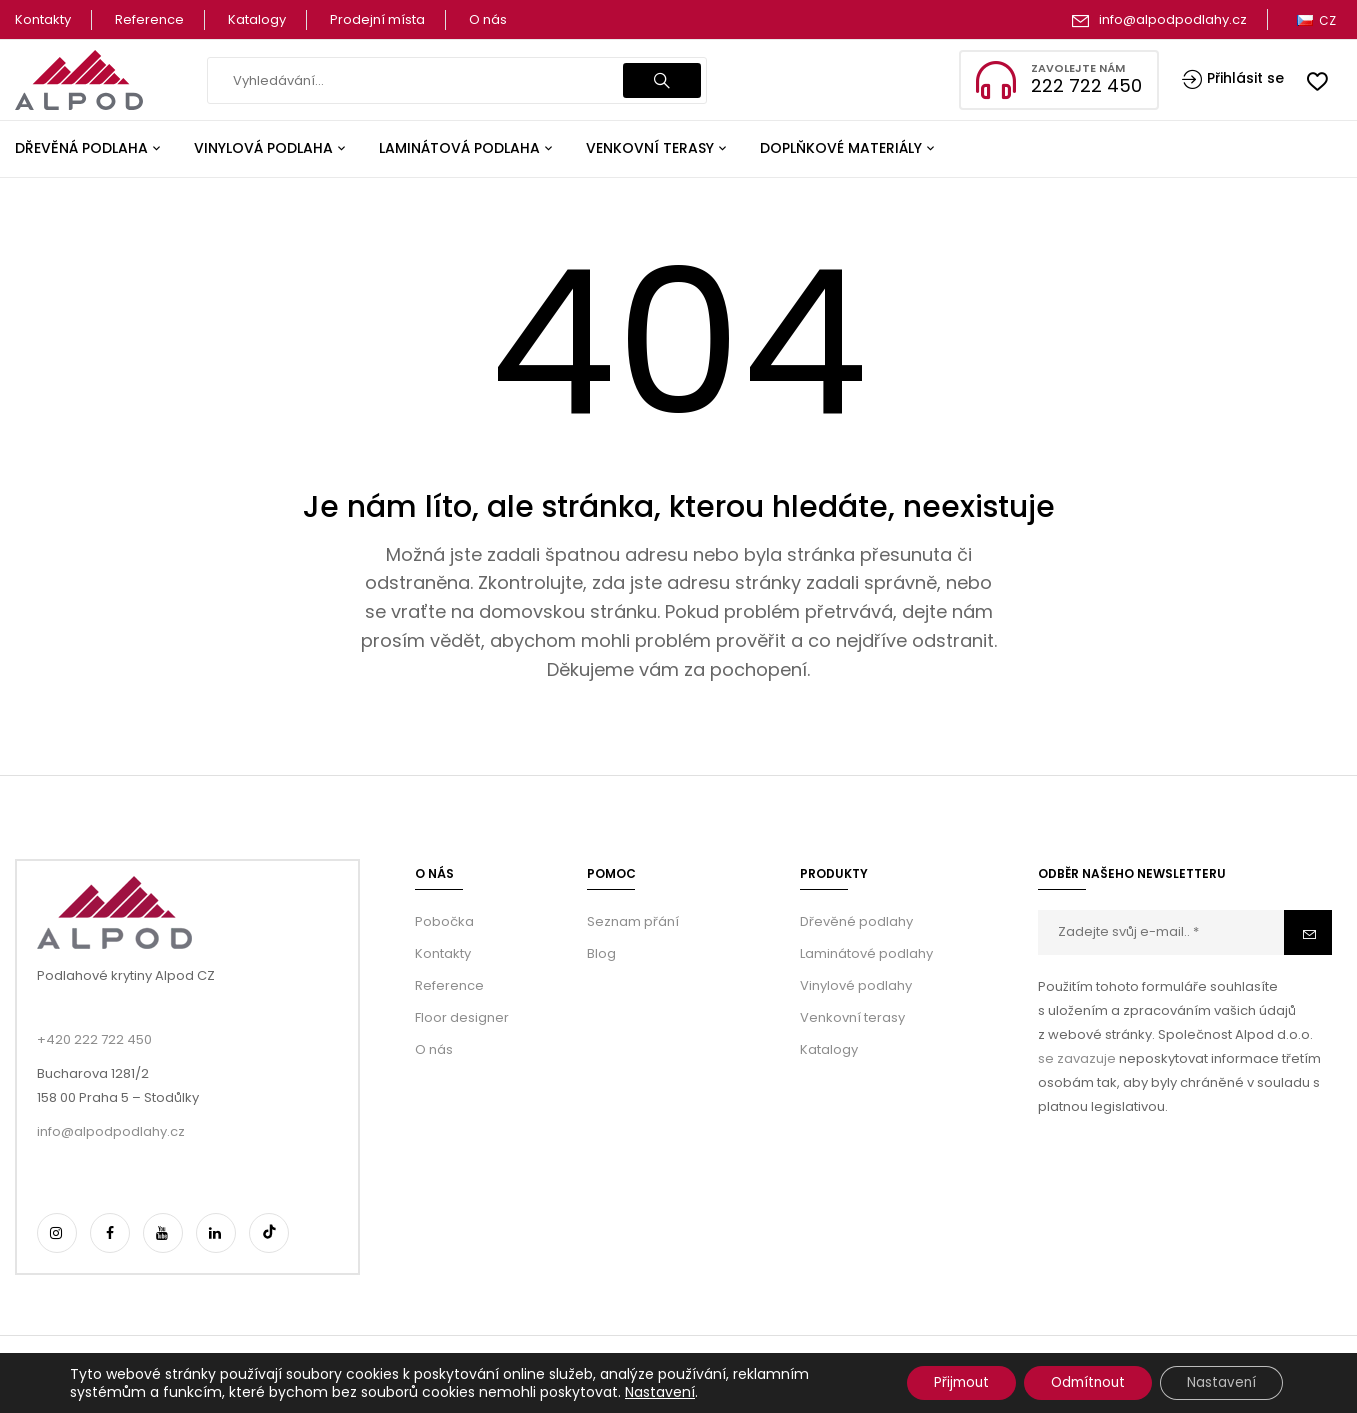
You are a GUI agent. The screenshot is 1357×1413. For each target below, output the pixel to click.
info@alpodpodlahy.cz (1173, 19)
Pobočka (444, 921)
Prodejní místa (377, 19)
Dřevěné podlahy (856, 921)
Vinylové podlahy (856, 985)
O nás (488, 19)
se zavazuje (1077, 1058)
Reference (149, 19)
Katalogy (257, 19)
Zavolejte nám (1078, 68)
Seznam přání (633, 921)
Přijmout (939, 1382)
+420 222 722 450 (94, 1039)
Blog (601, 953)
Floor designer (462, 1017)
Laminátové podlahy (866, 953)
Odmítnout (1075, 1382)
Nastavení (660, 1391)
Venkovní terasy (852, 1017)
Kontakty (43, 19)
